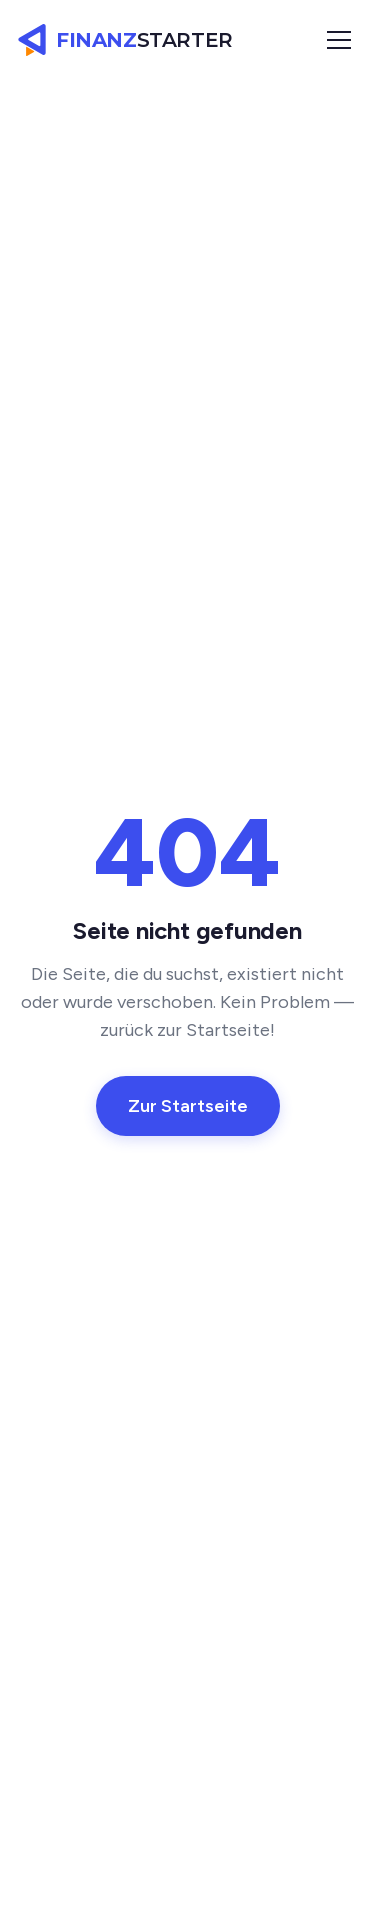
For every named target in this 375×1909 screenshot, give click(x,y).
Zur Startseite (188, 1106)
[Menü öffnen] (339, 40)
